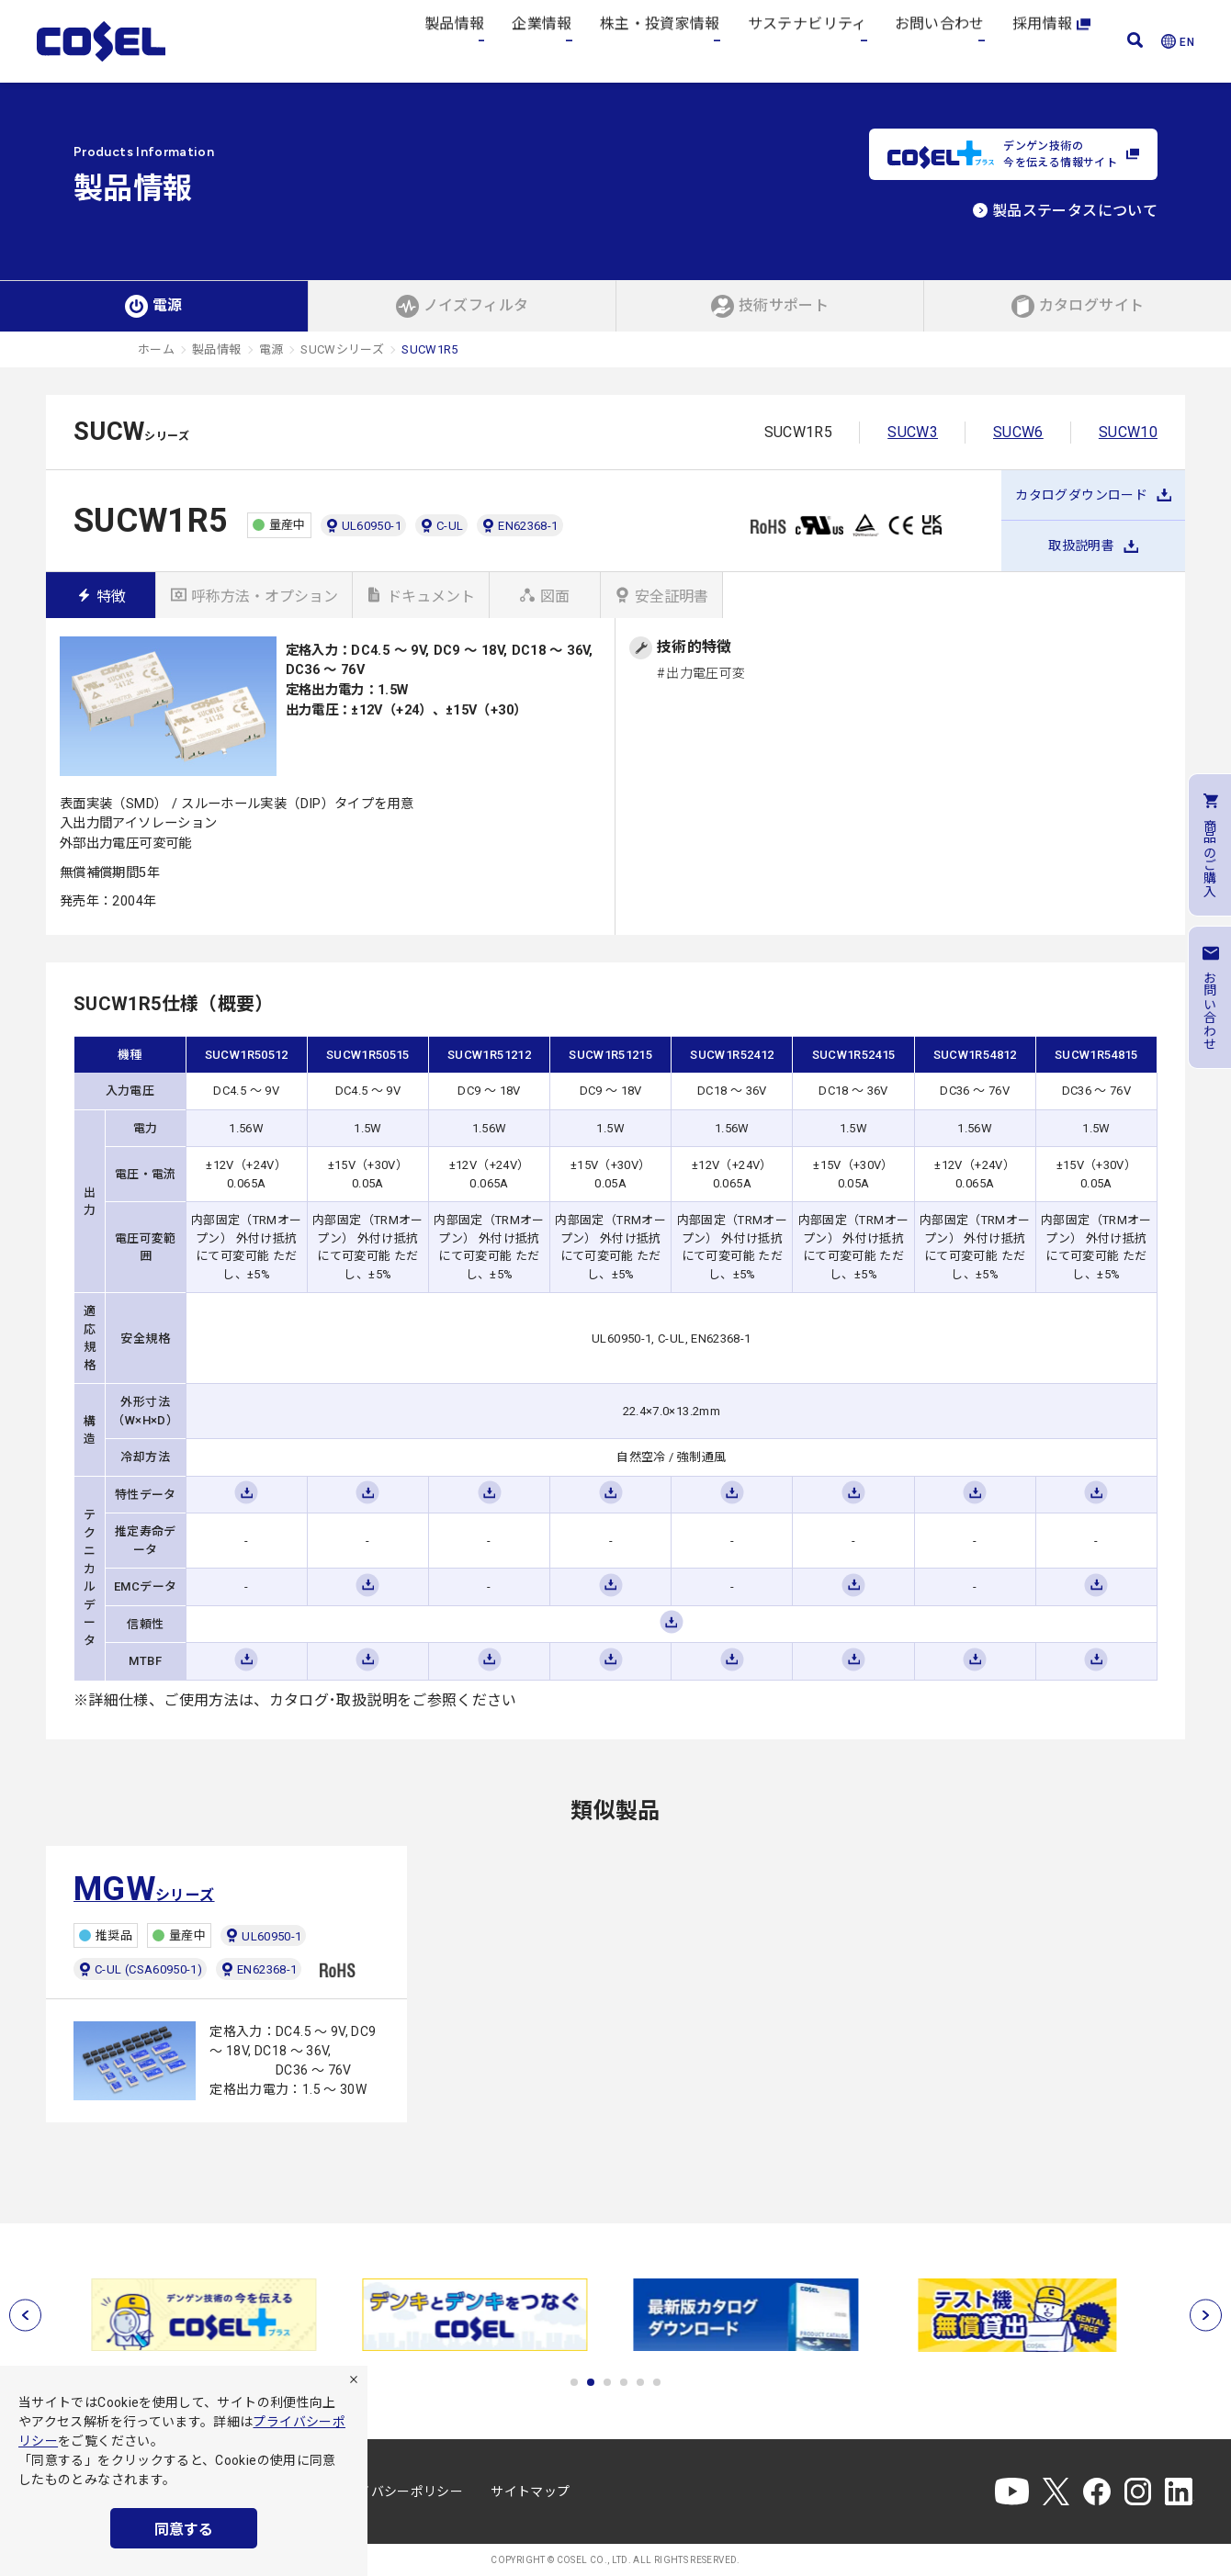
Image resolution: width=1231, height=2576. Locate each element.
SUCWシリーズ (342, 349)
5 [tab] (640, 2382)
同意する (183, 2529)
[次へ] (1206, 2316)
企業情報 (541, 41)
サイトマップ (530, 2491)
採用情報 (1051, 41)
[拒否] (353, 2379)
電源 (271, 349)
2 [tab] (590, 2382)
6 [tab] (657, 2382)
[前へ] (25, 2316)
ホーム (156, 349)
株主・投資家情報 (660, 41)
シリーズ (144, 1889)
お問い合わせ (940, 41)
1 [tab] (574, 2382)
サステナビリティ (807, 41)
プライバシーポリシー (398, 2491)
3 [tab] (607, 2382)
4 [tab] (623, 2382)
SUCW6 (1018, 432)
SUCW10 (1128, 432)
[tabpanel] (208, 2314)
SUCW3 (912, 432)
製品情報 (454, 41)
